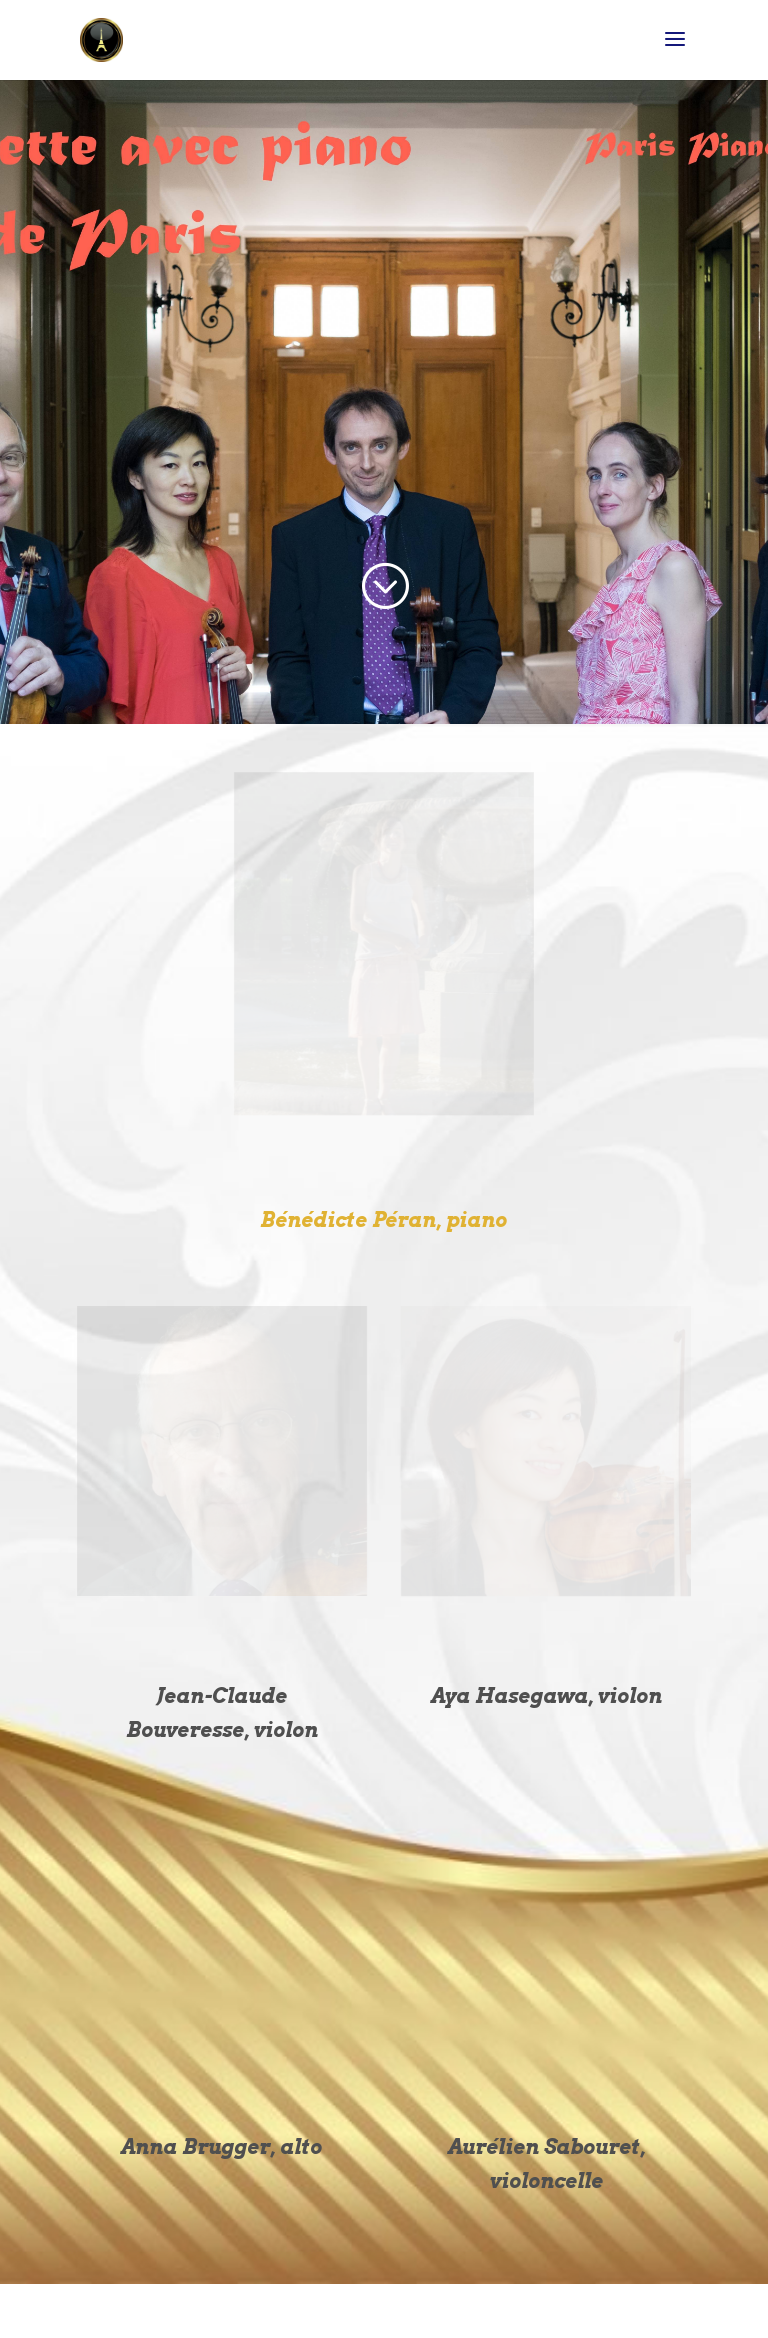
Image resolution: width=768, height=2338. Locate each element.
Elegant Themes (340, 2310)
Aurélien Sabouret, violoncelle (546, 2164)
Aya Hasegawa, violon (546, 1696)
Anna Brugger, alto (221, 2147)
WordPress (490, 2310)
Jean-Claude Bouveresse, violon (222, 1713)
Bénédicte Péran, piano (383, 1220)
